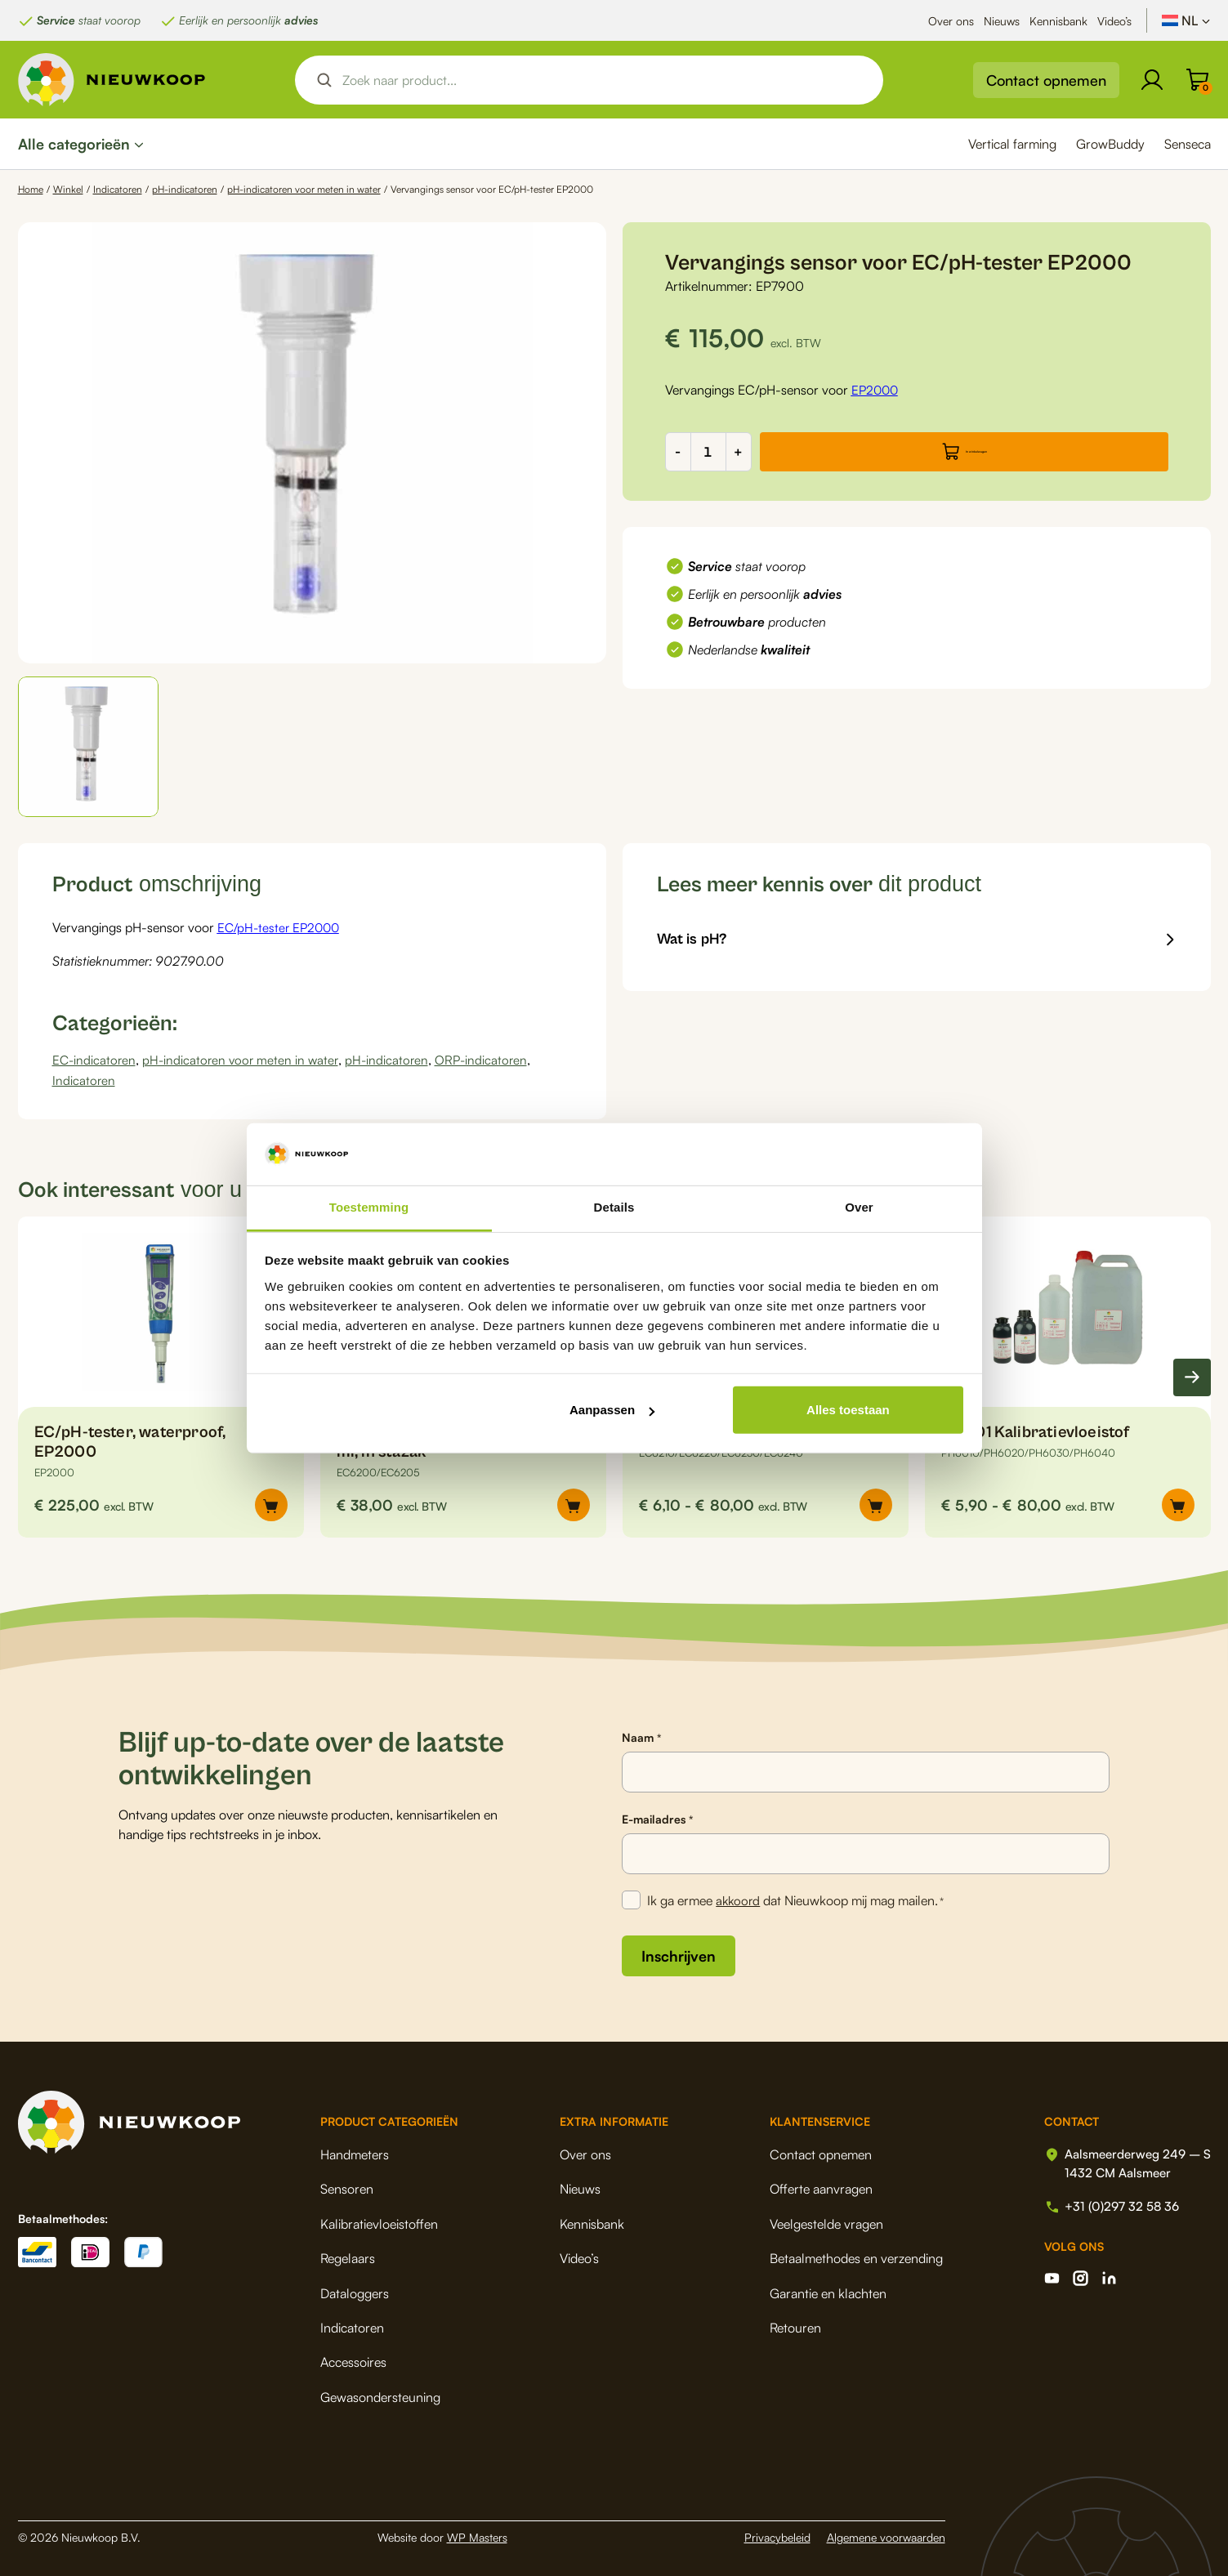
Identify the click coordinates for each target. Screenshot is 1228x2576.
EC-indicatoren (95, 1059)
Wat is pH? (696, 940)
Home (30, 189)
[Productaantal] (708, 452)
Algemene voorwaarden (886, 2535)
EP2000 (876, 390)
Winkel (68, 189)
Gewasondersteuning (380, 2394)
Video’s (1114, 21)
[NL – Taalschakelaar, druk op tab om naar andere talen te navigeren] (1186, 20)
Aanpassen (611, 1410)
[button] (88, 747)
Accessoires (353, 2359)
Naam (641, 1736)
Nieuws (1002, 21)
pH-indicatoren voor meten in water (304, 189)
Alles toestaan (848, 1410)
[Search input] (603, 80)
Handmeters (354, 2152)
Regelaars (347, 2256)
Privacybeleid (777, 2535)
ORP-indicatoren (490, 1059)
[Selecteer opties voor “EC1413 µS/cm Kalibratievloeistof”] (876, 1503)
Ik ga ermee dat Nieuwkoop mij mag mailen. (797, 1900)
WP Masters (477, 2535)
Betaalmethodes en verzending (849, 2256)
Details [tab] (614, 1207)
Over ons (951, 21)
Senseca (1187, 144)
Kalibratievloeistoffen (379, 2221)
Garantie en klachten (821, 2291)
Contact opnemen (1046, 80)
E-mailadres (657, 1817)
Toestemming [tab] (369, 1207)
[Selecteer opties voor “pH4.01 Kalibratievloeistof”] (1178, 1503)
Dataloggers (354, 2291)
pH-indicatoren (184, 189)
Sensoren (346, 2186)
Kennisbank (1058, 21)
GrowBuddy (1110, 144)
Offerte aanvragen (814, 2186)
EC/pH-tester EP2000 (281, 927)
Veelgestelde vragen (820, 2221)
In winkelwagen (975, 452)
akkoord (740, 1899)
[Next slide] (1192, 1375)
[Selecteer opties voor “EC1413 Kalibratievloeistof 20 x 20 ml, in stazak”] (573, 1503)
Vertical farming (1012, 144)
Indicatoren (117, 189)
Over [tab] (859, 1207)
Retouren (789, 2325)
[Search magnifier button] (324, 80)
